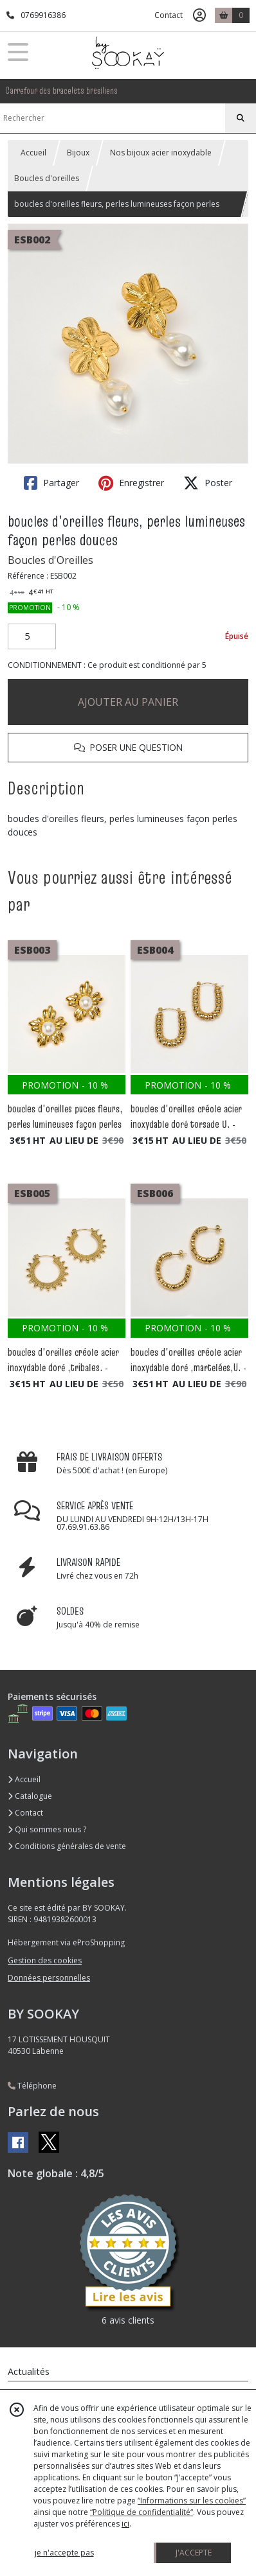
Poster (207, 483)
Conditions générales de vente (67, 1846)
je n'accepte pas (64, 2552)
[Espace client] (199, 15)
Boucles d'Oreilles (50, 560)
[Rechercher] (240, 118)
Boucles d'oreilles (46, 178)
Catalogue (30, 1796)
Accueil (33, 152)
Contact (168, 15)
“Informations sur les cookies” (192, 2500)
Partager (51, 483)
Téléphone (32, 2085)
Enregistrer (131, 483)
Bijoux (78, 152)
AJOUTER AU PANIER (128, 702)
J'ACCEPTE (194, 2552)
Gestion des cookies (45, 1960)
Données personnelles (49, 1977)
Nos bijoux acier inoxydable (161, 152)
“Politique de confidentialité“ (141, 2512)
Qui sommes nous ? (47, 1829)
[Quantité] (32, 636)
